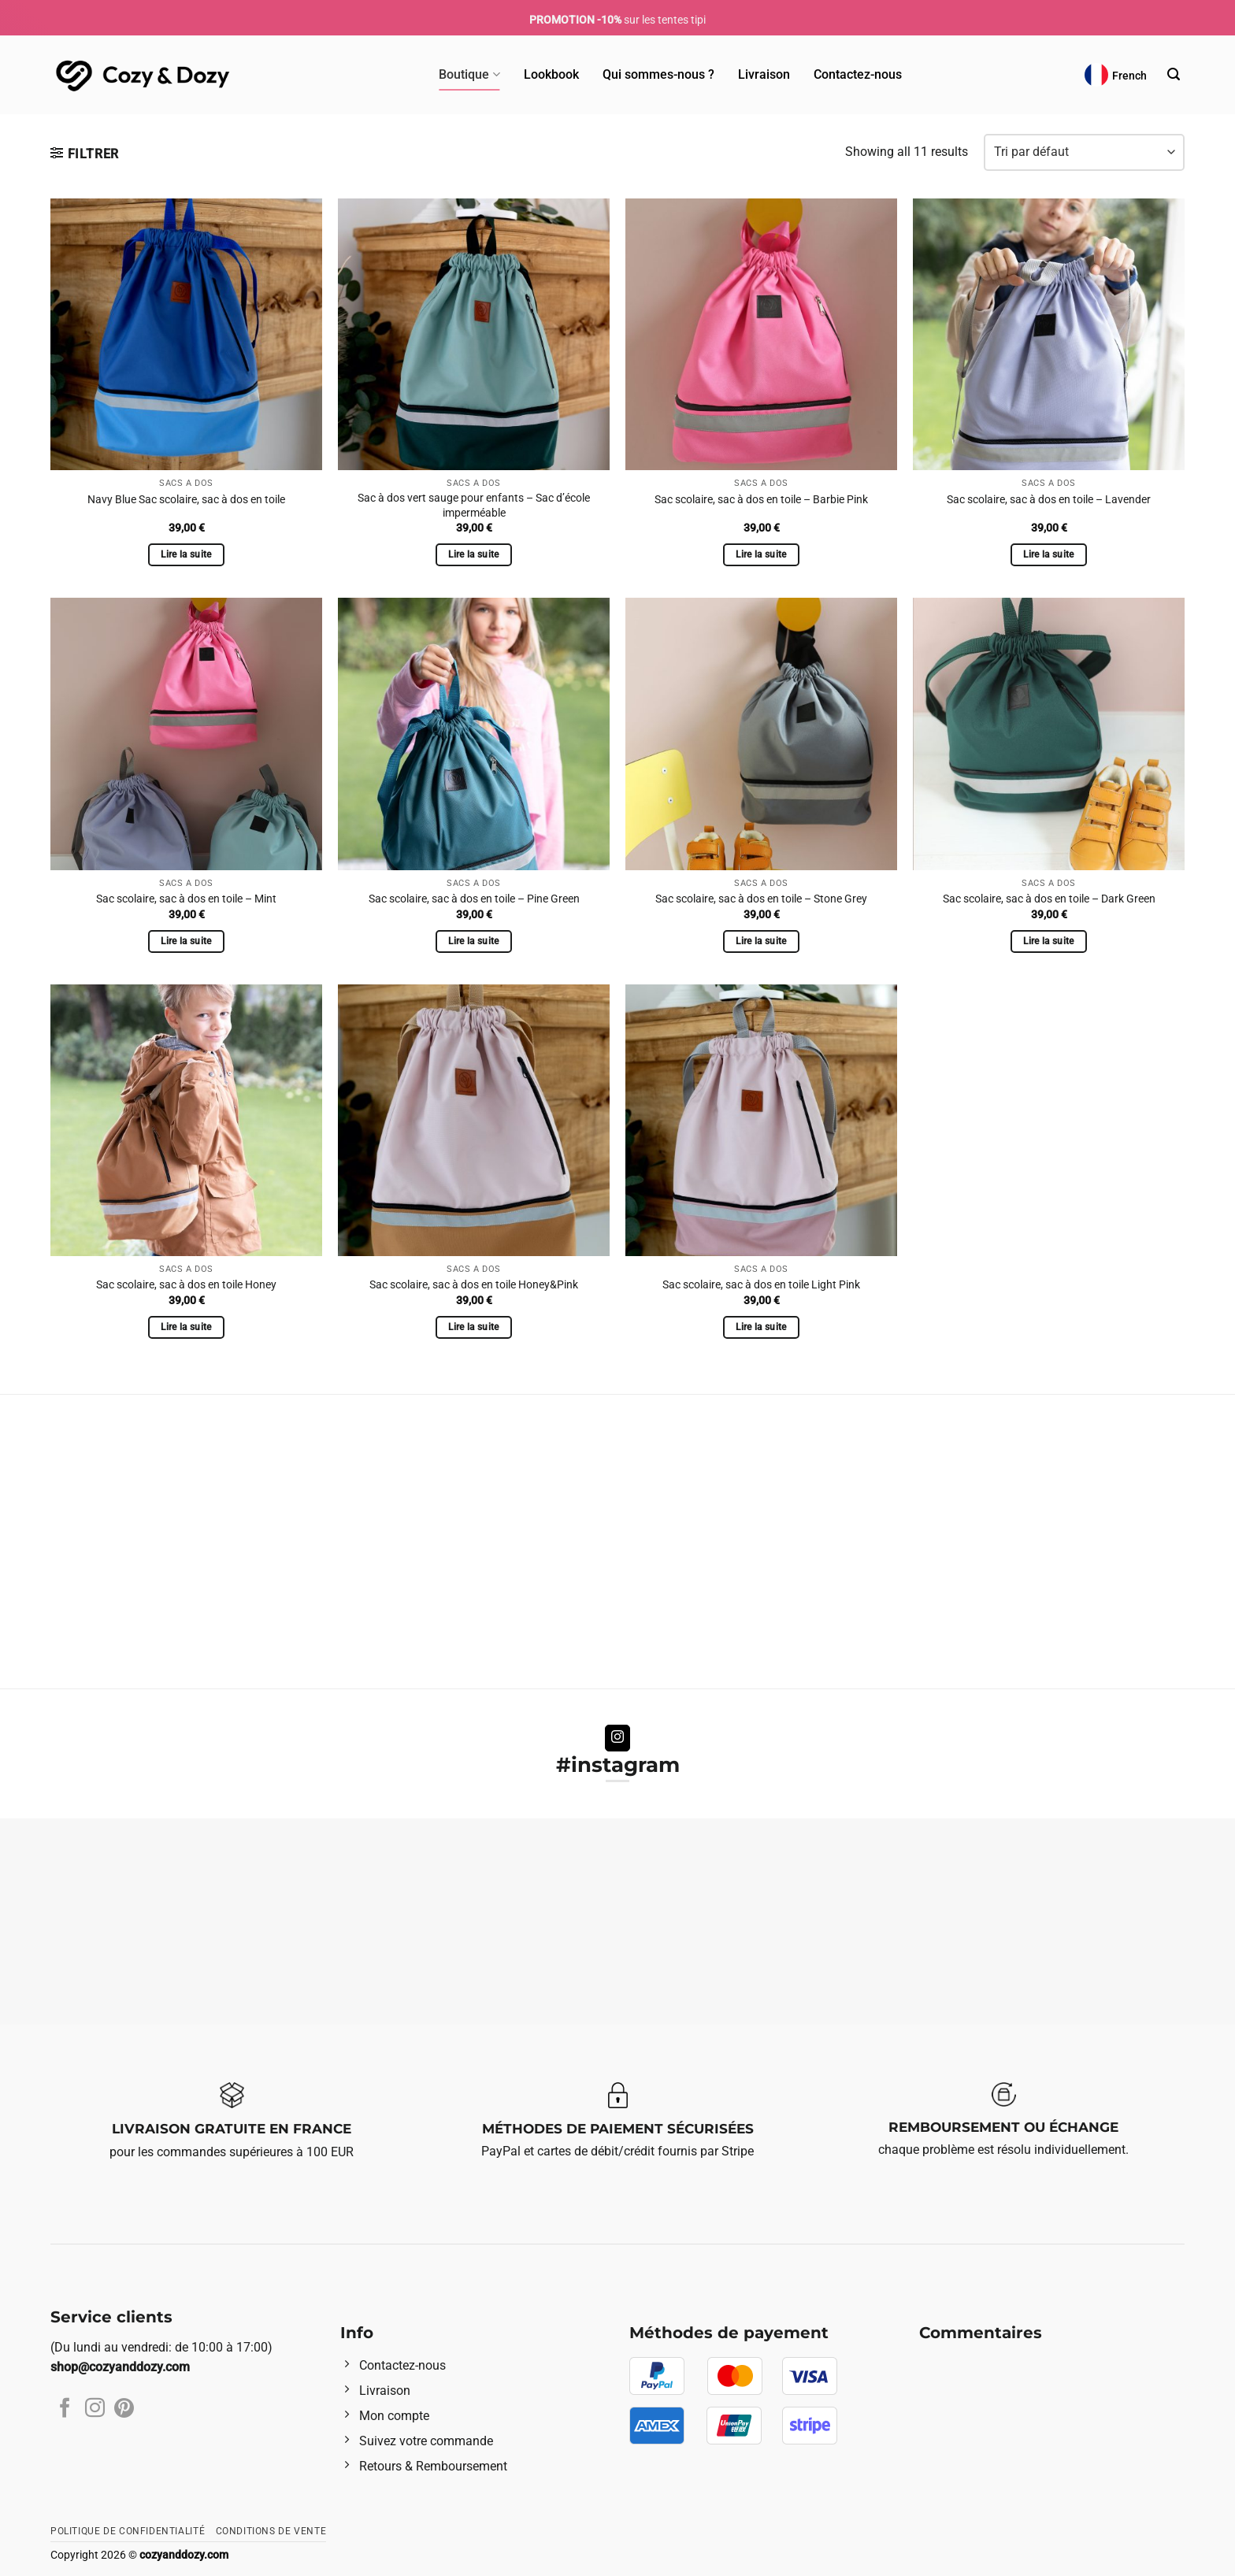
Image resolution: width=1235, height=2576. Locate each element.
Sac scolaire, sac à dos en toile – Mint (186, 899)
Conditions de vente (271, 2531)
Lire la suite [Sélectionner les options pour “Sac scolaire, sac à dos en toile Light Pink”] (761, 1326)
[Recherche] (1173, 74)
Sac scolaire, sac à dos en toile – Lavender (1049, 499)
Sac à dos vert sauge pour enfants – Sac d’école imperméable (474, 505)
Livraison (764, 74)
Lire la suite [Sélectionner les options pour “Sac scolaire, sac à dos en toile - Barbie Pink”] (761, 554)
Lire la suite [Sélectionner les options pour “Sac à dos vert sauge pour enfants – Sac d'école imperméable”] (473, 554)
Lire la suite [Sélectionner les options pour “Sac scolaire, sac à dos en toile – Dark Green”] (1048, 941)
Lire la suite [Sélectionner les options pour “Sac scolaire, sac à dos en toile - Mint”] (186, 941)
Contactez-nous (858, 74)
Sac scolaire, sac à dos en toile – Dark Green (1049, 899)
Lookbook (551, 74)
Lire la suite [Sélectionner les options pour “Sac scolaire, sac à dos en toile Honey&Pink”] (473, 1326)
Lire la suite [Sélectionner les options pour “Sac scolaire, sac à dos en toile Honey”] (186, 1326)
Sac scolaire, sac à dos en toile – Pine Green (474, 899)
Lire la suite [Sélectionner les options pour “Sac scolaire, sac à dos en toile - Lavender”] (1048, 554)
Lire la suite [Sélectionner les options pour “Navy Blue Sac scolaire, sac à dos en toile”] (186, 554)
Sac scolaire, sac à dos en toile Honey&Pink (473, 1285)
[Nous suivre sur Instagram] (618, 1738)
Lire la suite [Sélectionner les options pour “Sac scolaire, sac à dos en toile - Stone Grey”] (761, 941)
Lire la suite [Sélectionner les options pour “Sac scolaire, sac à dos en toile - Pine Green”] (473, 941)
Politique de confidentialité (127, 2531)
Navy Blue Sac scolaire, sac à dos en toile (186, 499)
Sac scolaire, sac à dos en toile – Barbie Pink (761, 499)
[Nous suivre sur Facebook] (65, 2409)
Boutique (469, 75)
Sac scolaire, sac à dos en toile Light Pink (761, 1285)
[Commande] (1084, 152)
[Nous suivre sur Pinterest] (124, 2409)
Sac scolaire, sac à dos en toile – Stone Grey (761, 899)
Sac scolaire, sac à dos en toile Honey (186, 1285)
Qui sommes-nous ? (658, 74)
